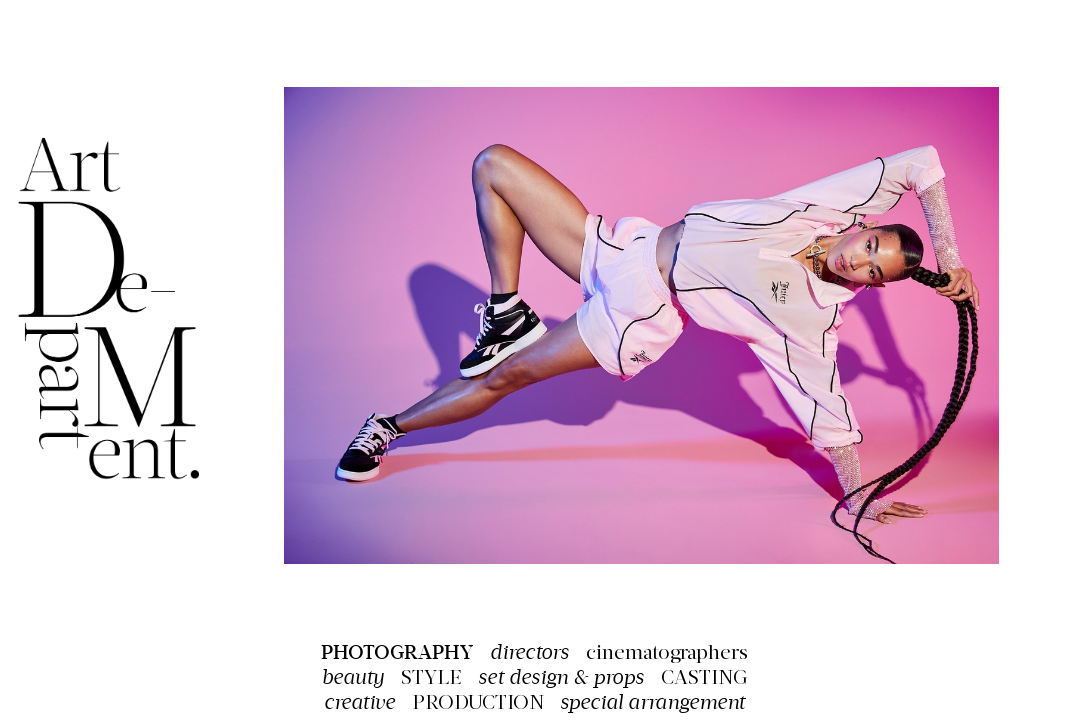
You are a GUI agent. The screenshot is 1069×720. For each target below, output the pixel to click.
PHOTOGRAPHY (397, 652)
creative (359, 702)
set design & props (561, 677)
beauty (352, 677)
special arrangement (652, 702)
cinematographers (667, 654)
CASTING (704, 679)
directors (529, 652)
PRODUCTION (478, 704)
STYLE (431, 679)
